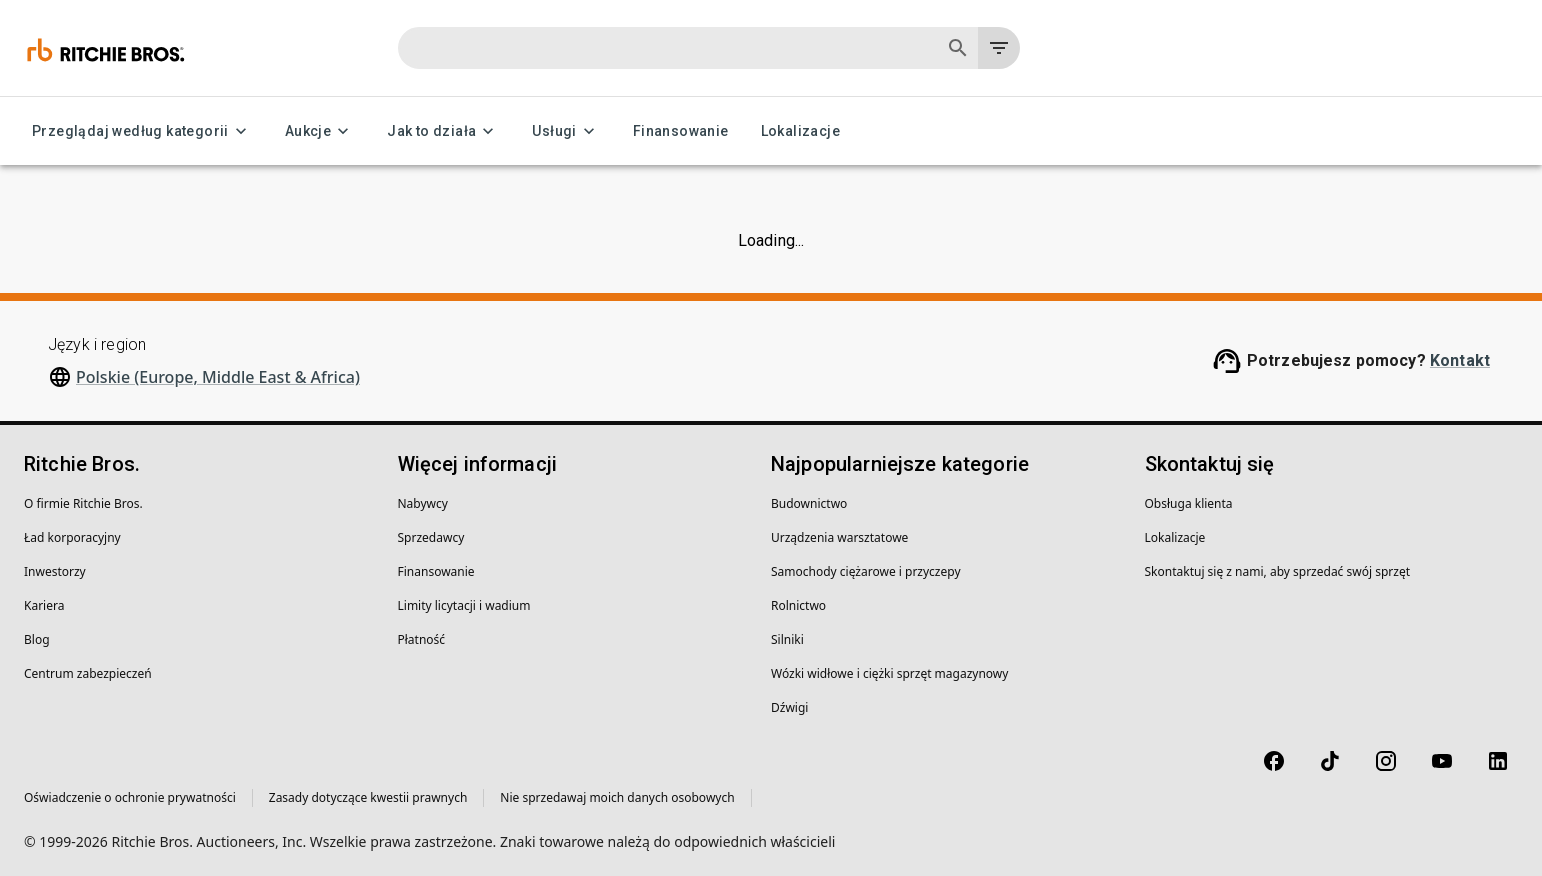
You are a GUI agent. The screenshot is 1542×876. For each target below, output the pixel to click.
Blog (37, 639)
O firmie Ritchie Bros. (83, 503)
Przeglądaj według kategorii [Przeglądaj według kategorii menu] (142, 131)
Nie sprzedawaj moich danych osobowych (617, 797)
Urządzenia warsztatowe (839, 537)
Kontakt (1460, 360)
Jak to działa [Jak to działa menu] (443, 131)
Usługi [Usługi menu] (566, 131)
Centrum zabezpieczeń (88, 673)
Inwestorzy (55, 571)
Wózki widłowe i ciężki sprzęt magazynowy (889, 673)
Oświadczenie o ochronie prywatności (130, 797)
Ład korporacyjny (72, 537)
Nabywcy (423, 503)
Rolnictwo (798, 605)
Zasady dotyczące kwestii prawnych (368, 797)
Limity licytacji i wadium (464, 605)
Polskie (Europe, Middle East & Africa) (218, 377)
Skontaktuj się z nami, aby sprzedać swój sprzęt (1277, 571)
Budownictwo (809, 503)
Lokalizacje (800, 131)
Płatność (422, 639)
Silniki (787, 639)
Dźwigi (789, 707)
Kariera (44, 605)
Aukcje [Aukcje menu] (320, 131)
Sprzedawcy (431, 537)
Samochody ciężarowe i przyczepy (866, 571)
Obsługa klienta (1189, 503)
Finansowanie (681, 131)
